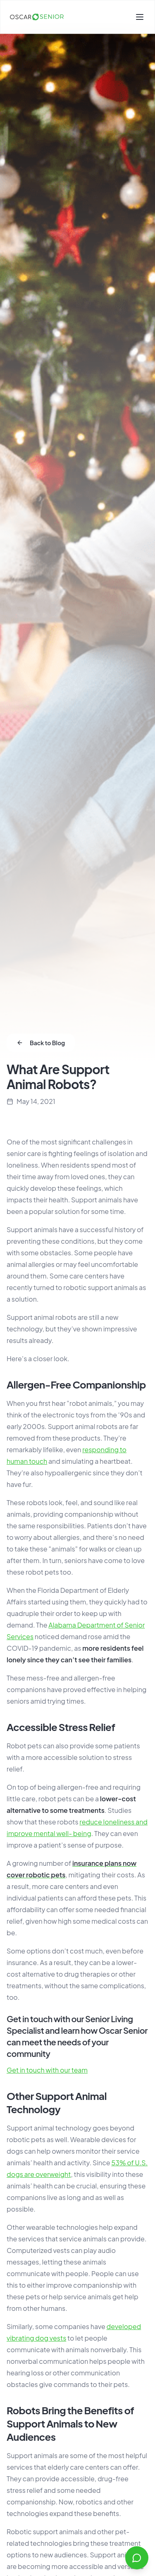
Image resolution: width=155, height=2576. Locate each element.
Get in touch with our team (47, 2070)
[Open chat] (137, 2558)
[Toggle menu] (139, 17)
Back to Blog (41, 1042)
